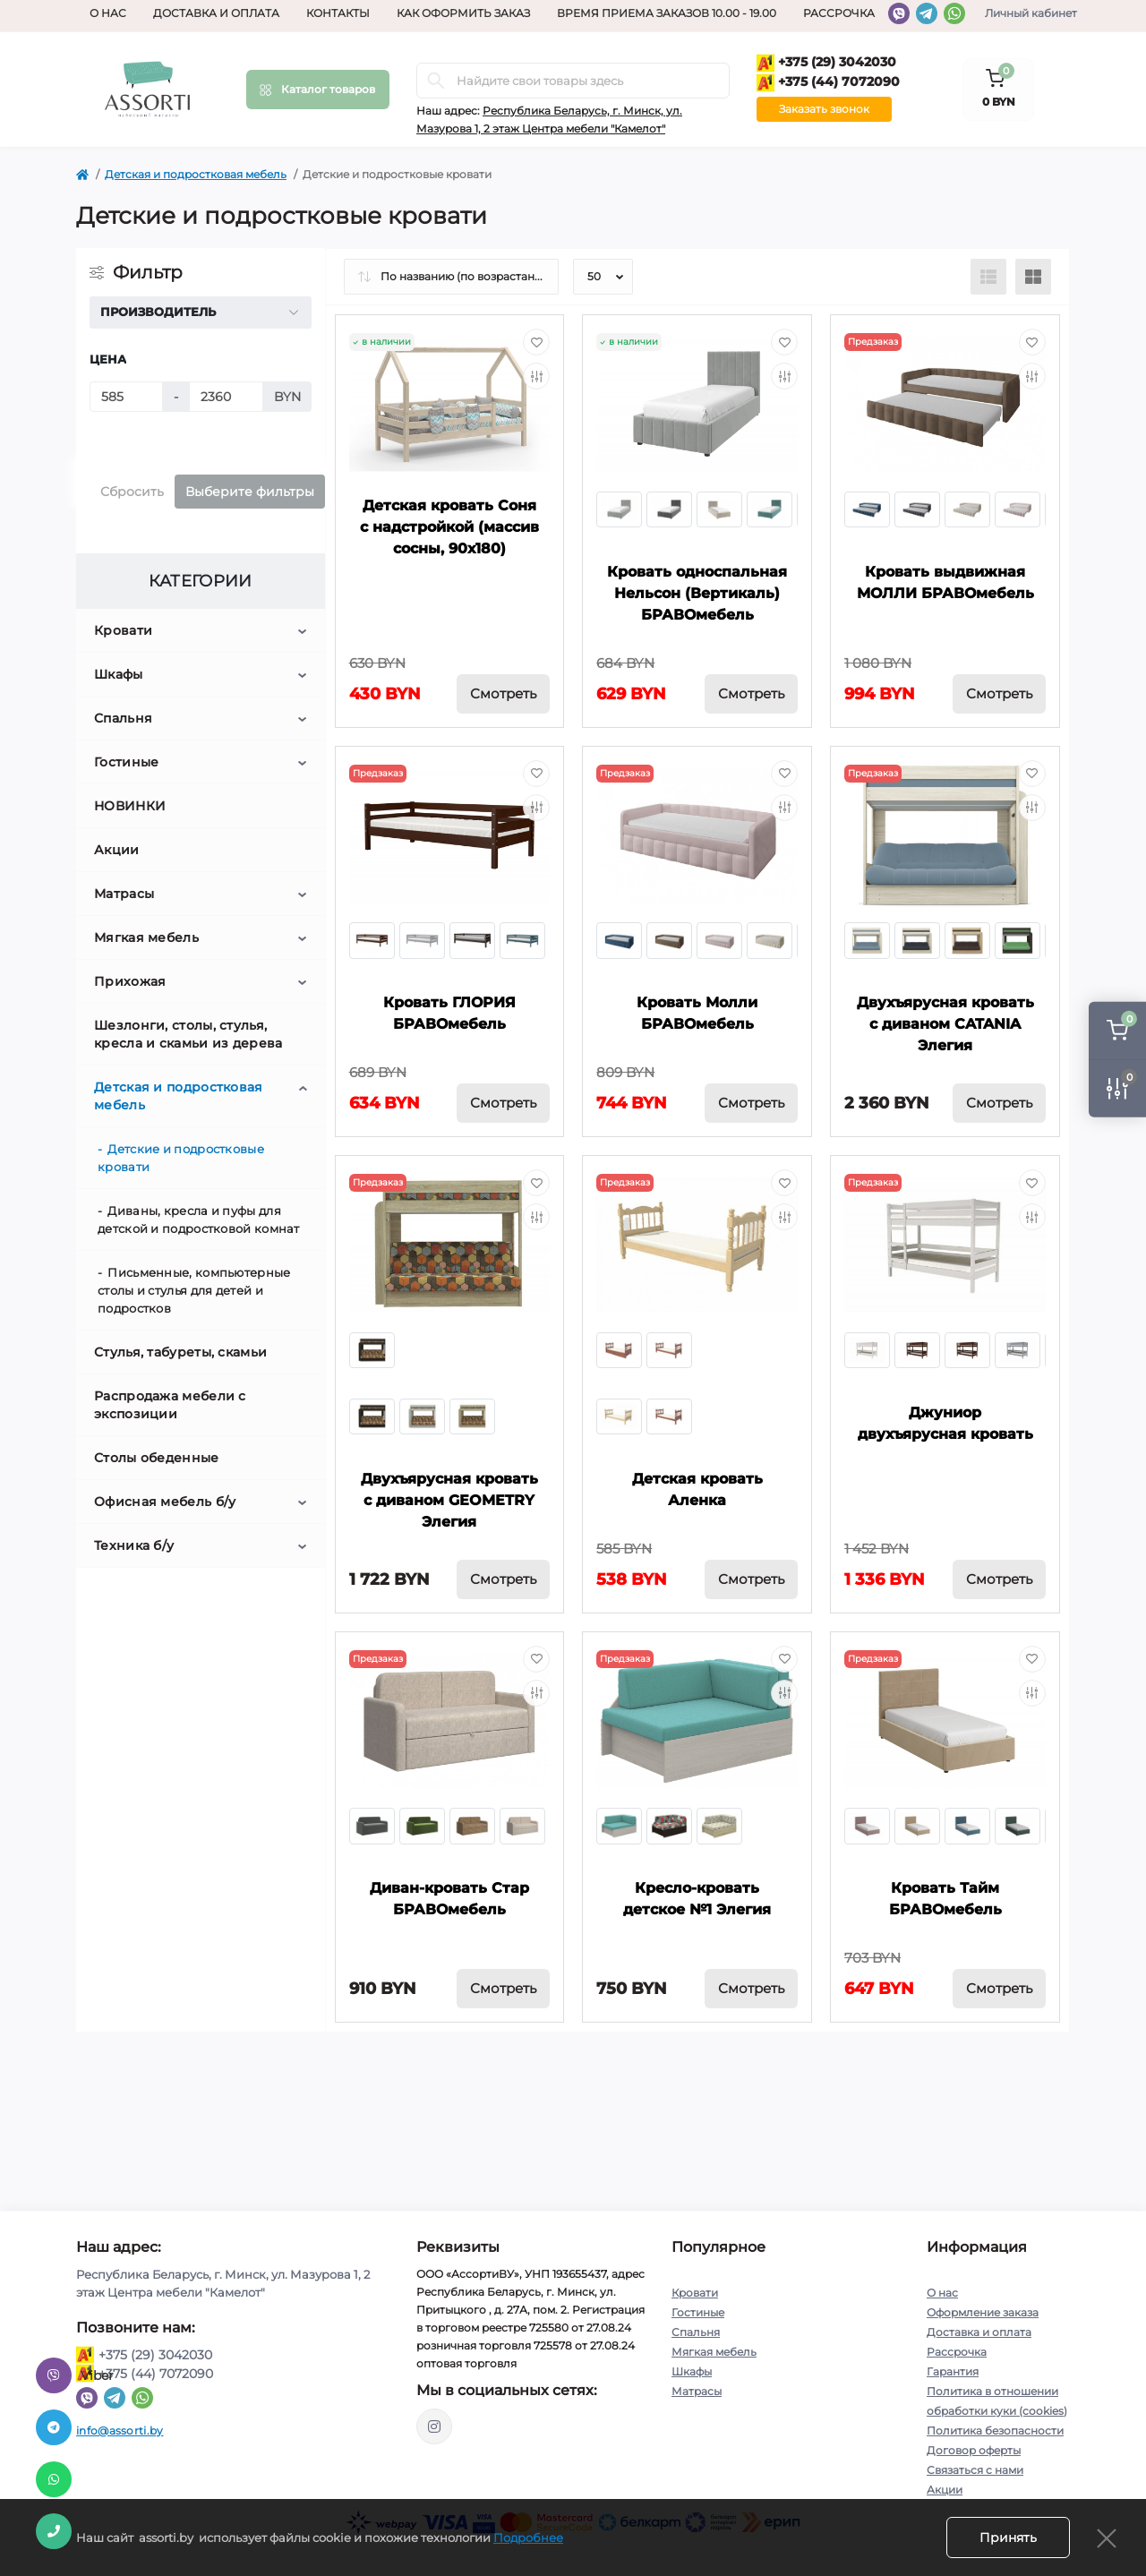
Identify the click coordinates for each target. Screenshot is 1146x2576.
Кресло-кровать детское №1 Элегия (697, 1898)
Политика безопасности (995, 2430)
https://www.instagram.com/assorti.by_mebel (434, 2426)
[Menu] (317, 89)
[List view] (988, 277)
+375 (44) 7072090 (828, 82)
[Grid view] (1033, 277)
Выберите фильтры (249, 492)
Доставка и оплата (216, 13)
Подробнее (528, 2537)
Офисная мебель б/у (164, 1501)
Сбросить (132, 492)
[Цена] (126, 396)
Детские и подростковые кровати (181, 1158)
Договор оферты (974, 2450)
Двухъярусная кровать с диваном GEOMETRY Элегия (449, 1500)
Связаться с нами (975, 2470)
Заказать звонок (824, 109)
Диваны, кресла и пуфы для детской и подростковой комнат (199, 1219)
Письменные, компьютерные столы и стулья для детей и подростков (194, 1290)
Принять (1008, 2537)
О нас (108, 13)
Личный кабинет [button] (1031, 13)
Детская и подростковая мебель (195, 174)
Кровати (123, 630)
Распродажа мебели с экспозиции (170, 1405)
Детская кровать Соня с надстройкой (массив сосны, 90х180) (449, 527)
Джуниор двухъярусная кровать (945, 1423)
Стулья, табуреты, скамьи (180, 1352)
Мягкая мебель (146, 937)
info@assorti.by (120, 2430)
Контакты (338, 13)
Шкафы (118, 674)
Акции (117, 850)
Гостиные (126, 762)
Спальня (123, 718)
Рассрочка (839, 13)
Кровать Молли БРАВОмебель (697, 1013)
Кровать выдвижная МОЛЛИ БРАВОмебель (945, 582)
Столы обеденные (156, 1458)
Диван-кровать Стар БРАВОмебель (449, 1898)
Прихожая (130, 981)
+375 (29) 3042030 (826, 63)
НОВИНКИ (130, 806)
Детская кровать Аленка (697, 1489)
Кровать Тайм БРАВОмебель (945, 1898)
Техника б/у (134, 1545)
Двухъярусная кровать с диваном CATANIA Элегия (945, 1024)
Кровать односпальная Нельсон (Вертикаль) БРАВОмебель (697, 593)
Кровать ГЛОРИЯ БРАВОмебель (449, 1013)
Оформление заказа (983, 2312)
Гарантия (953, 2371)
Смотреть (503, 693)
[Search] (436, 80)
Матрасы (124, 894)
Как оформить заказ (463, 13)
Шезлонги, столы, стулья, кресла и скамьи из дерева (188, 1034)
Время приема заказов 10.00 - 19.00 (666, 13)
